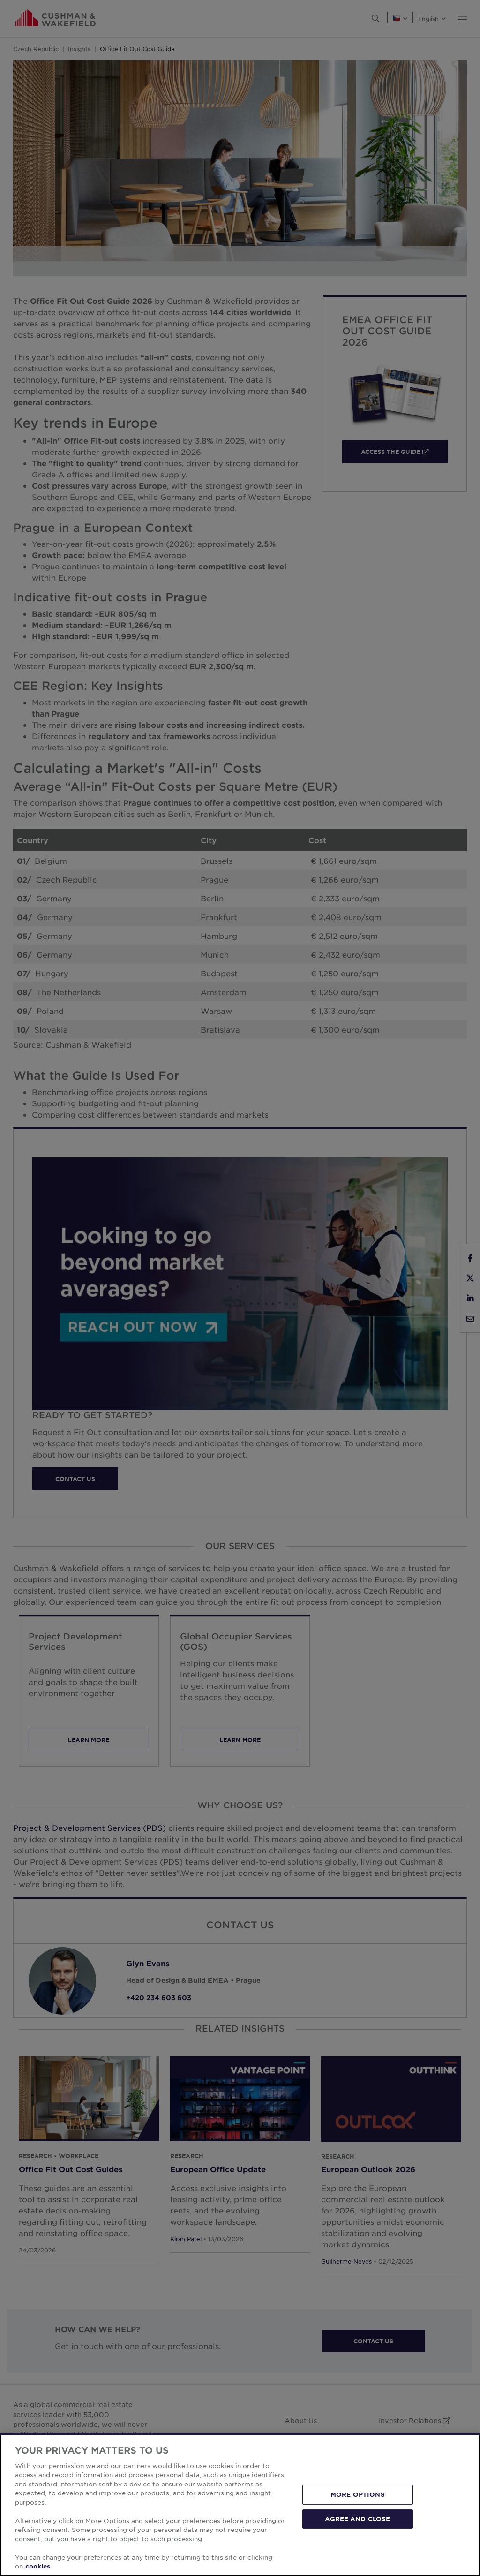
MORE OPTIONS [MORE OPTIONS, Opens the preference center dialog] (357, 2494)
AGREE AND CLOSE (357, 2518)
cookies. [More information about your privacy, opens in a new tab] (38, 2566)
